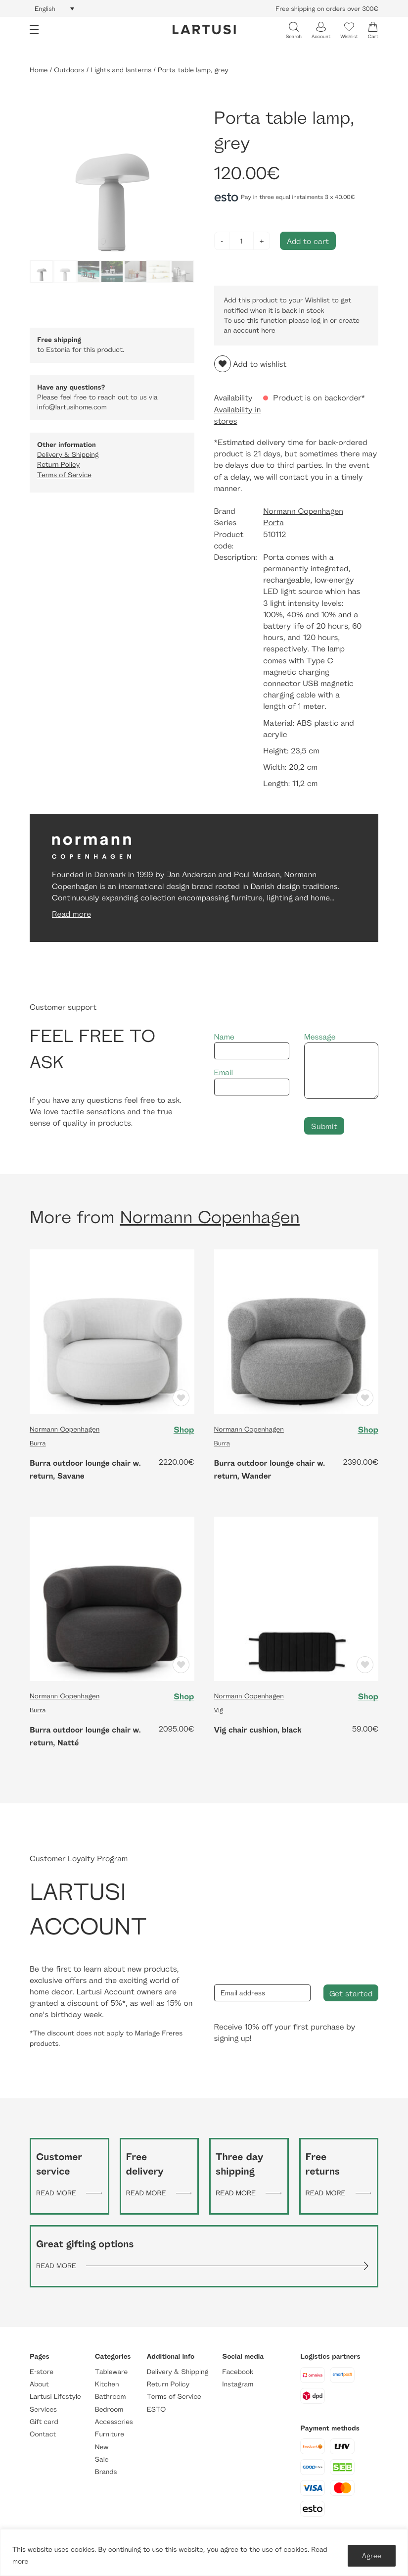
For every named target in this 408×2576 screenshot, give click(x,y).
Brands (106, 2472)
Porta (273, 522)
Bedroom (109, 2409)
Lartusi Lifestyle (55, 2396)
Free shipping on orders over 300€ (326, 8)
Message (341, 1065)
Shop (183, 1429)
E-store (41, 2372)
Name (251, 1045)
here (268, 330)
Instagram (237, 2384)
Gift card (44, 2422)
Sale (102, 2459)
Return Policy (58, 464)
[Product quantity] (241, 240)
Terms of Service (64, 475)
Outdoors (69, 70)
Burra (38, 1443)
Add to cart (308, 241)
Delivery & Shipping (67, 454)
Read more (71, 914)
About (39, 2384)
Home (38, 70)
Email (251, 1081)
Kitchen (107, 2384)
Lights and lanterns (121, 70)
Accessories (114, 2422)
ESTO (156, 2409)
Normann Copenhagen (303, 511)
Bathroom (110, 2396)
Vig (218, 1710)
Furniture (109, 2434)
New (101, 2447)
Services (43, 2409)
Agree (371, 2555)
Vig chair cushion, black (258, 1729)
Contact (43, 2434)
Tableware (111, 2372)
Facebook (237, 2372)
